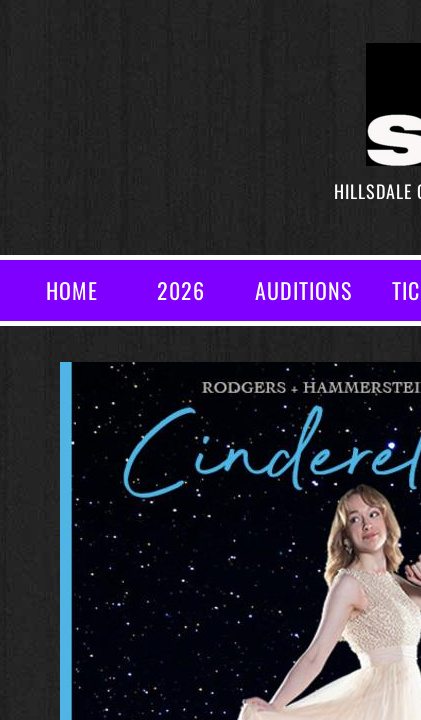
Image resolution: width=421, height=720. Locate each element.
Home (72, 290)
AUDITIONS (303, 290)
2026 (181, 290)
